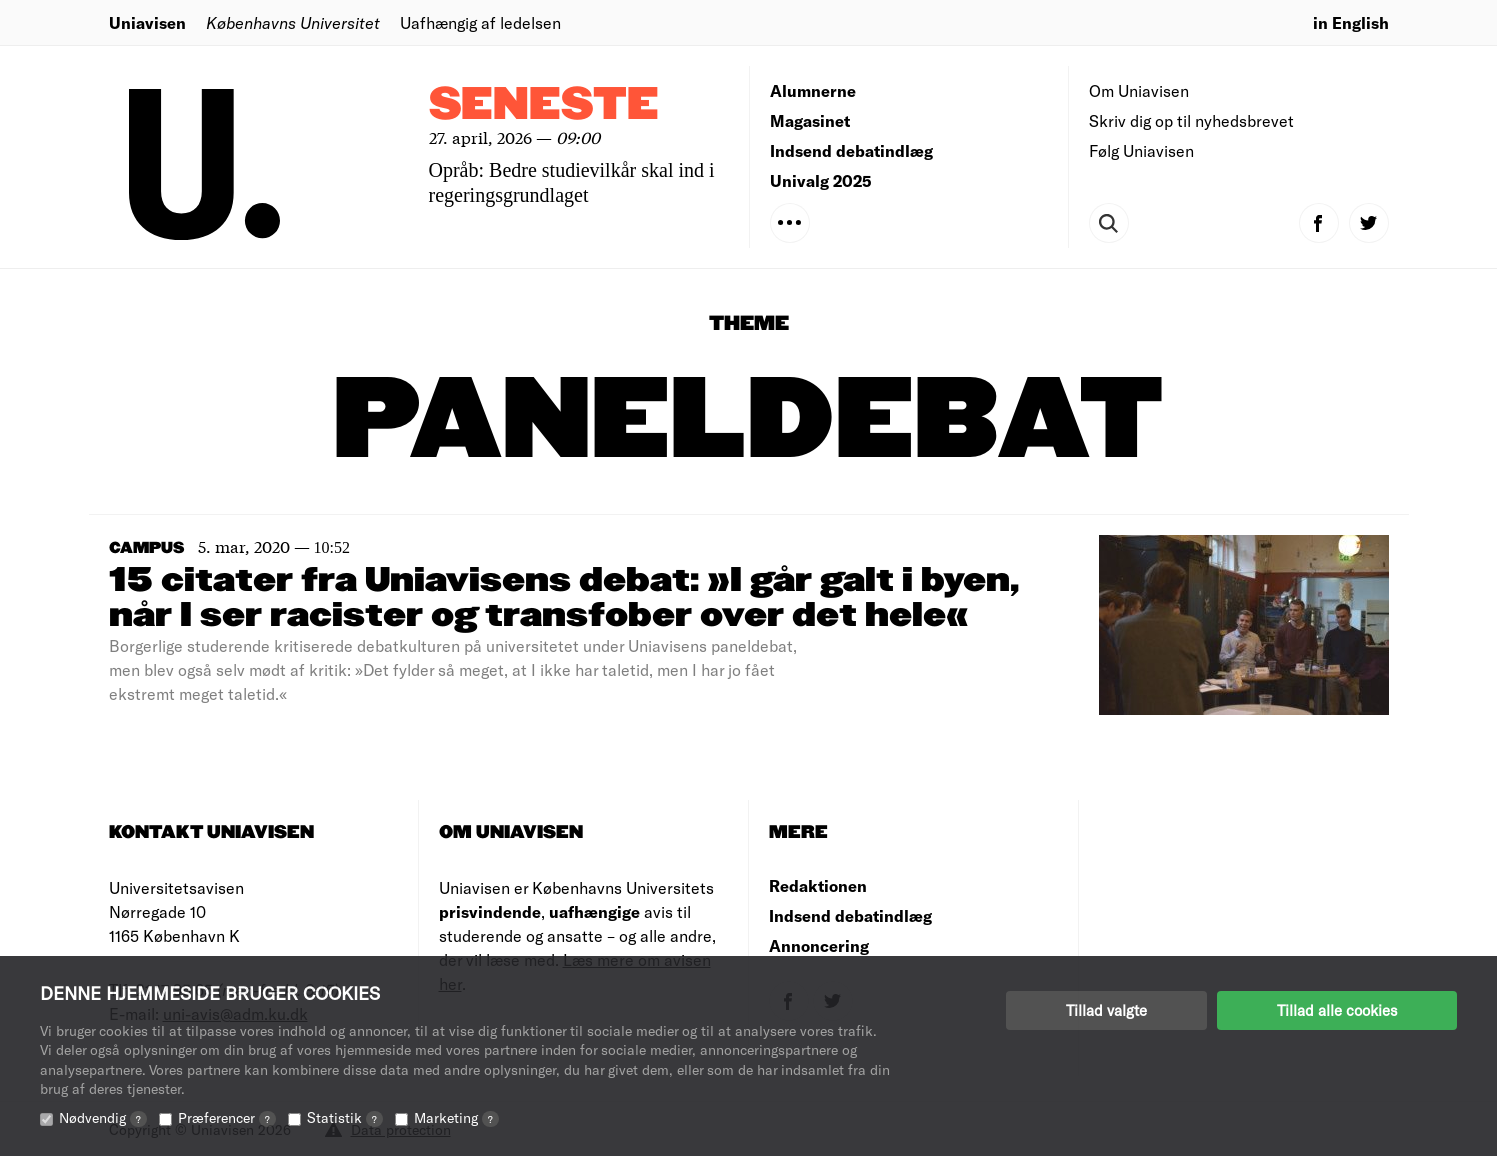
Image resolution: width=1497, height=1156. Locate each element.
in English (1351, 22)
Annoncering (819, 945)
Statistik (345, 1117)
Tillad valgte (1106, 1010)
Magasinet (810, 120)
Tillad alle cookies (1337, 1010)
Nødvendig (103, 1117)
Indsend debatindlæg (851, 150)
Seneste (544, 105)
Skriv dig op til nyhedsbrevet (1191, 120)
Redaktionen (818, 885)
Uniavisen (147, 22)
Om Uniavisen (1139, 90)
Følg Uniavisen (1141, 150)
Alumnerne (813, 90)
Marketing (456, 1117)
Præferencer (227, 1117)
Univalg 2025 (821, 180)
